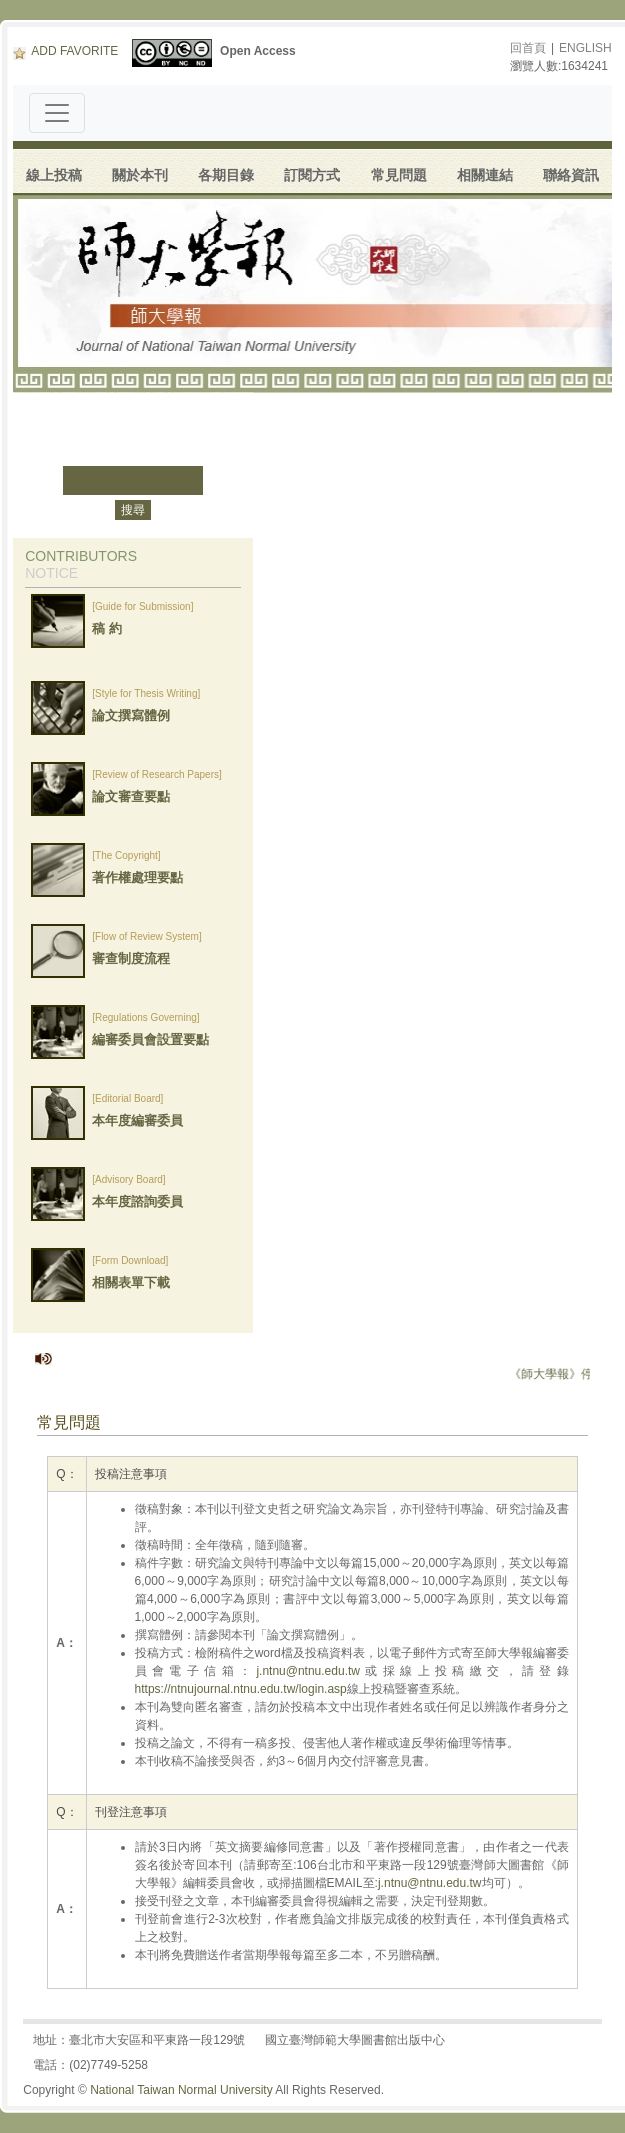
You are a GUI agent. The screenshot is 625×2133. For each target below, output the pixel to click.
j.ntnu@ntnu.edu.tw (308, 1671)
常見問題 (399, 175)
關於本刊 (140, 175)
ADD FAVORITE (65, 51)
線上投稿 (54, 175)
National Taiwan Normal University (181, 2090)
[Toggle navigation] (57, 113)
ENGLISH (585, 48)
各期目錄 (226, 175)
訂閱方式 (312, 175)
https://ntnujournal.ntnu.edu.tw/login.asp (241, 1689)
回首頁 (528, 48)
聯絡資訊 (571, 175)
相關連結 (485, 175)
